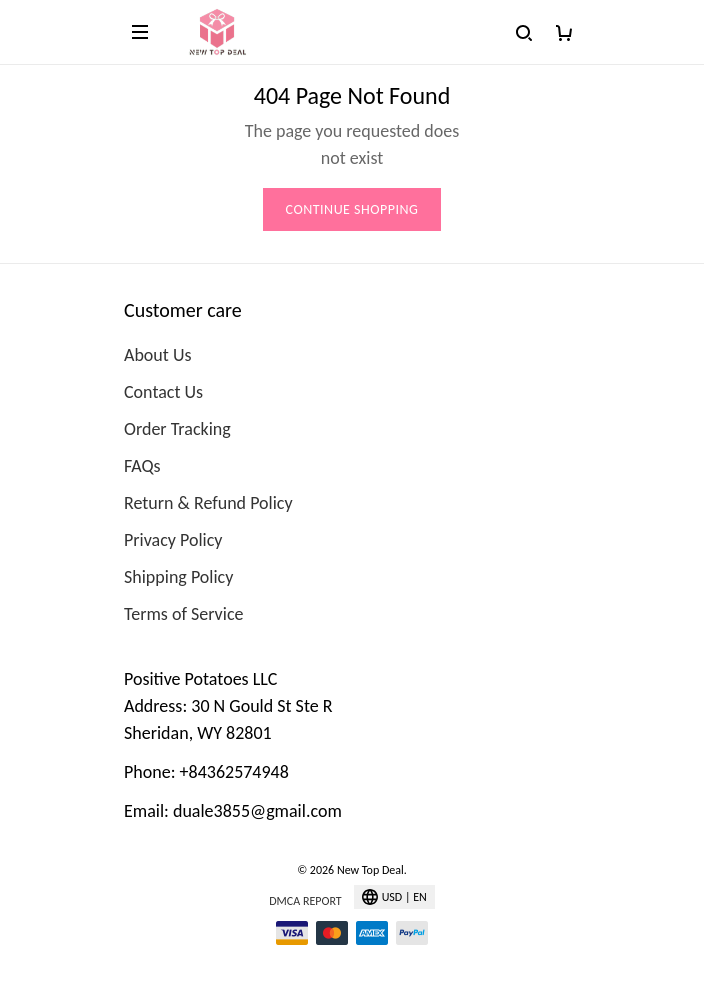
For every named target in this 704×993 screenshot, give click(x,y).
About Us (158, 355)
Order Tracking (177, 429)
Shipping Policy (178, 577)
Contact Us (163, 392)
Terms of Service (183, 614)
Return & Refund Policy (208, 503)
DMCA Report (305, 901)
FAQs (142, 466)
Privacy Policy (173, 540)
